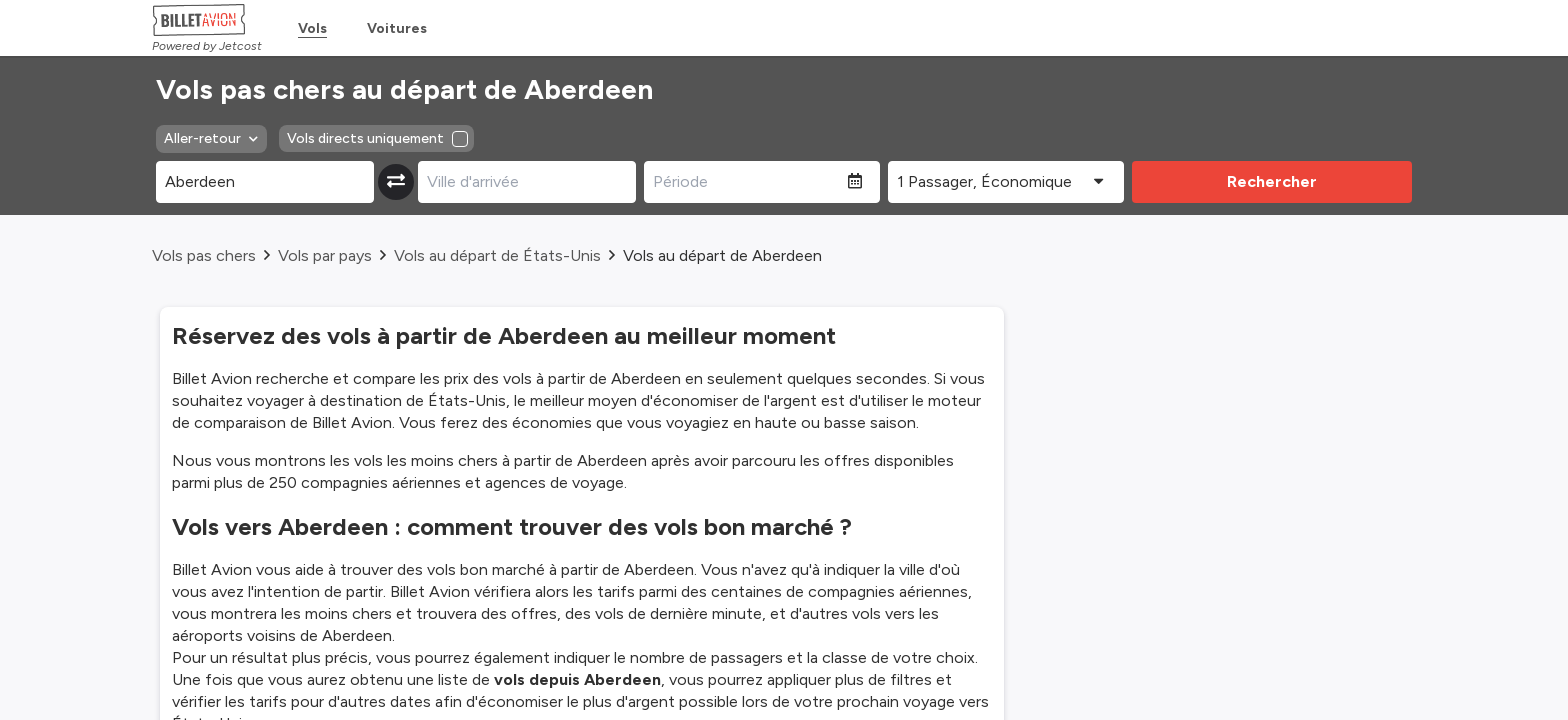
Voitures (397, 28)
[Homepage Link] (207, 20)
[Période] (746, 182)
